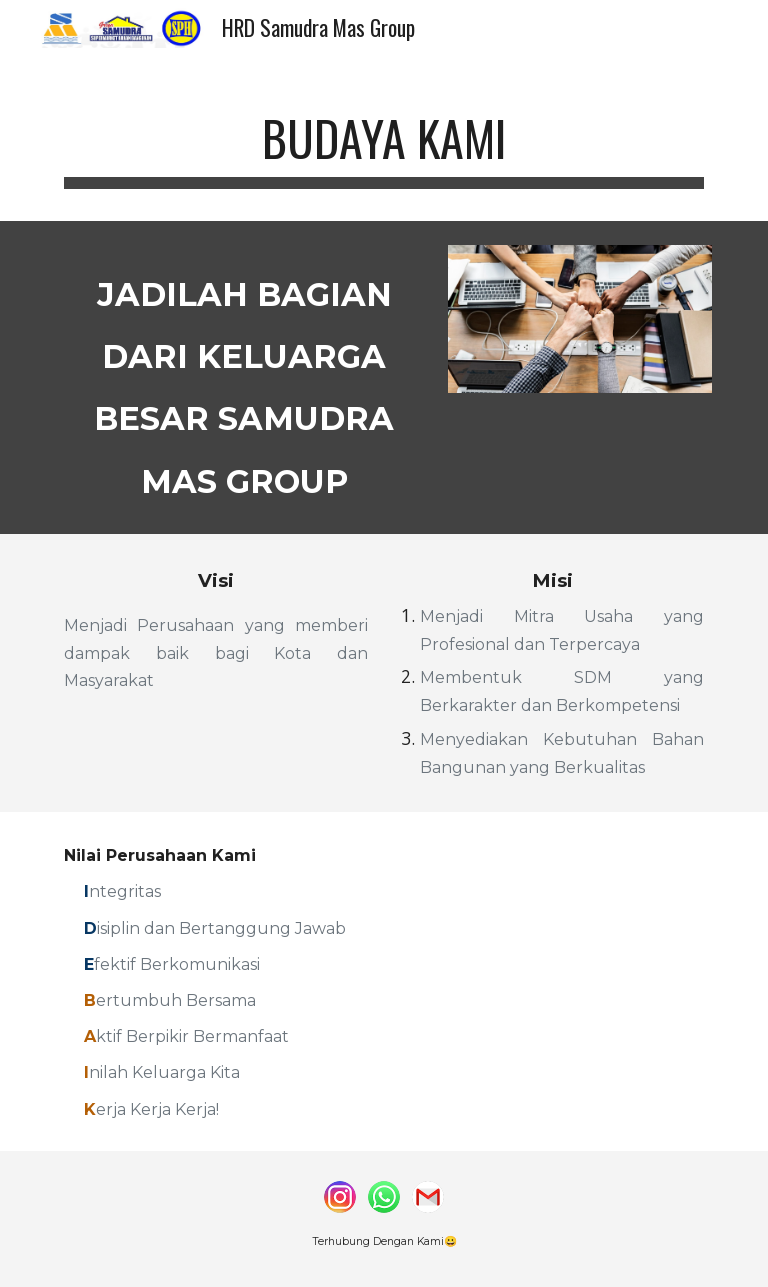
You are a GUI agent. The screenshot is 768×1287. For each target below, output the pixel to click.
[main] (383, 140)
